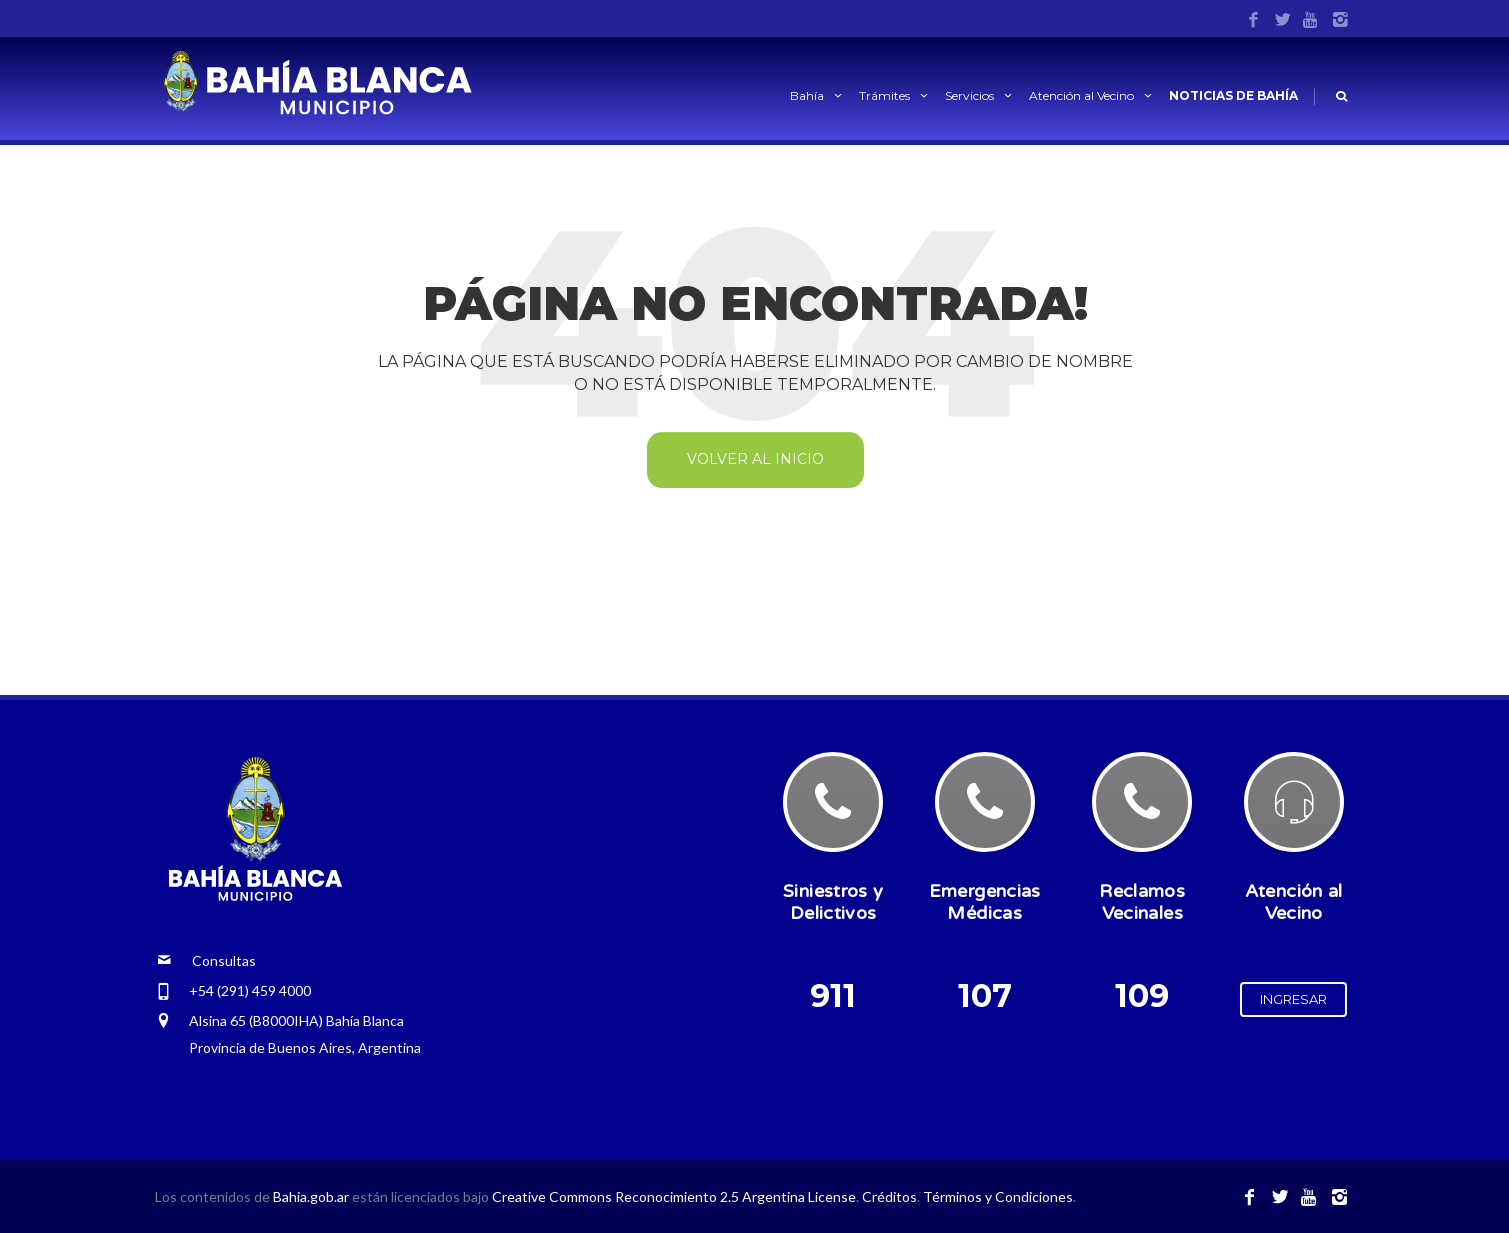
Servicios (980, 95)
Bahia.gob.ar (312, 1196)
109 (1142, 995)
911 (833, 995)
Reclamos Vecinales (1142, 902)
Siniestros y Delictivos (833, 902)
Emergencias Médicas (985, 902)
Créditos (889, 1196)
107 (985, 995)
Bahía (817, 95)
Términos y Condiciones (998, 1196)
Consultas (206, 960)
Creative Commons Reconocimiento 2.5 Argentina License (674, 1196)
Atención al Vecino (1092, 95)
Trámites (895, 95)
